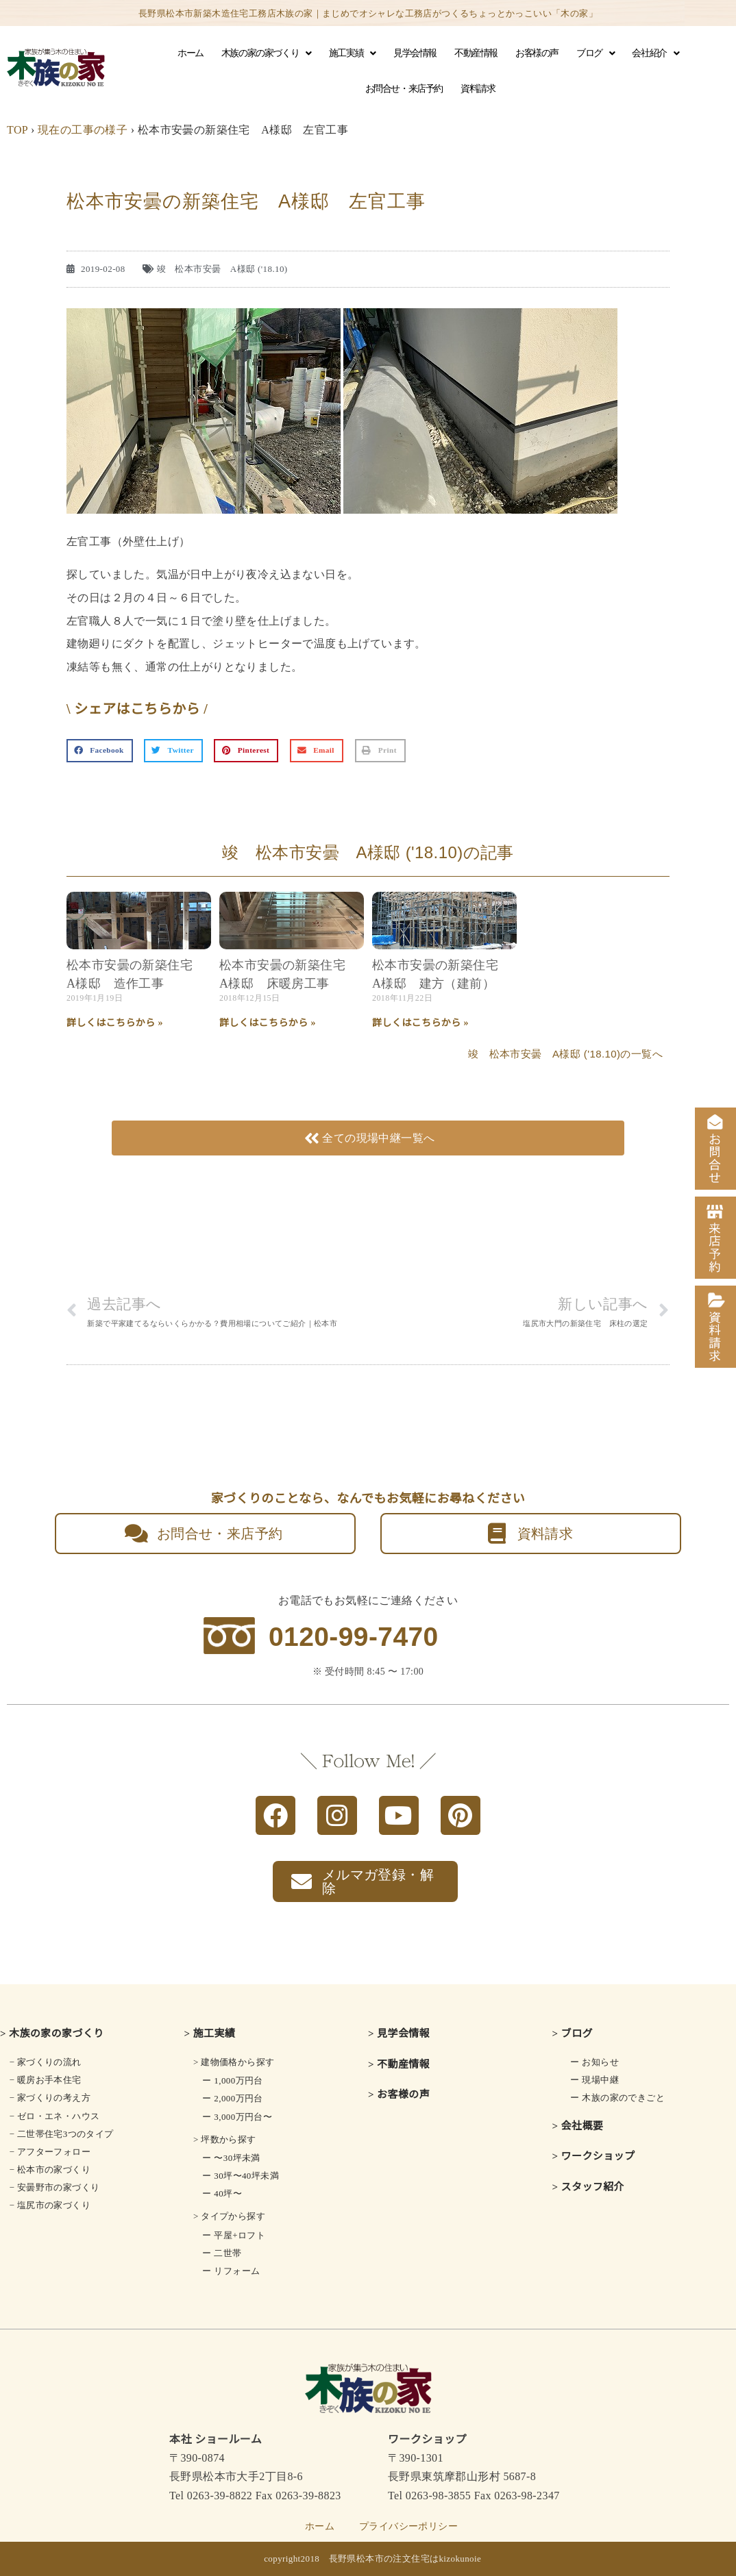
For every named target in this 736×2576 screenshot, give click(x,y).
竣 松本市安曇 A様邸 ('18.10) (222, 269)
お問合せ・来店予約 (404, 89)
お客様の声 (537, 53)
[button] (99, 750)
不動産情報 (476, 53)
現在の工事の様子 (82, 130)
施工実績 (352, 53)
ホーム (190, 53)
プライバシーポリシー (408, 2526)
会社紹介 (655, 53)
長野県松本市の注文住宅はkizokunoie (405, 2558)
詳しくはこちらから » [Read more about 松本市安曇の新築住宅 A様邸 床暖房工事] (267, 1023)
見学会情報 (415, 53)
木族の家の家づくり (266, 53)
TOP (17, 130)
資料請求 (478, 89)
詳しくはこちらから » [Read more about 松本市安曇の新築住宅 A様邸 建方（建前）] (420, 1023)
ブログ (595, 53)
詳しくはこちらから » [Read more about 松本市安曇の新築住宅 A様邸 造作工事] (114, 1023)
